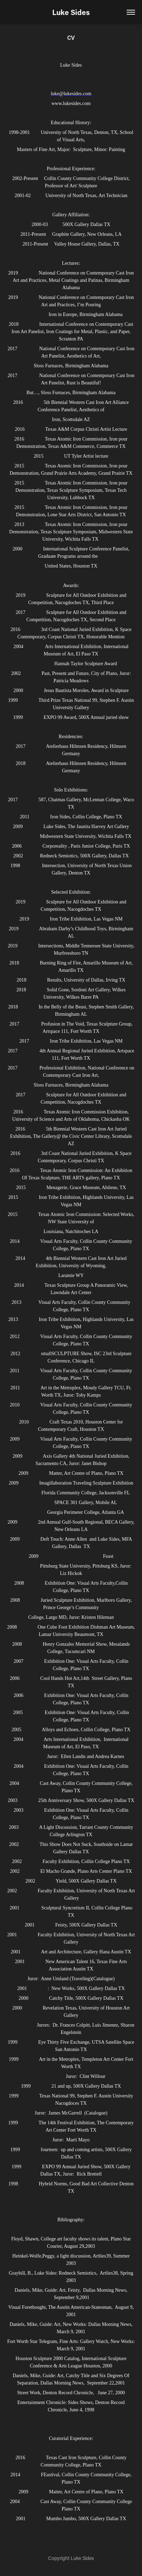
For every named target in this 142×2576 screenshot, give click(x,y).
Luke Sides (71, 12)
